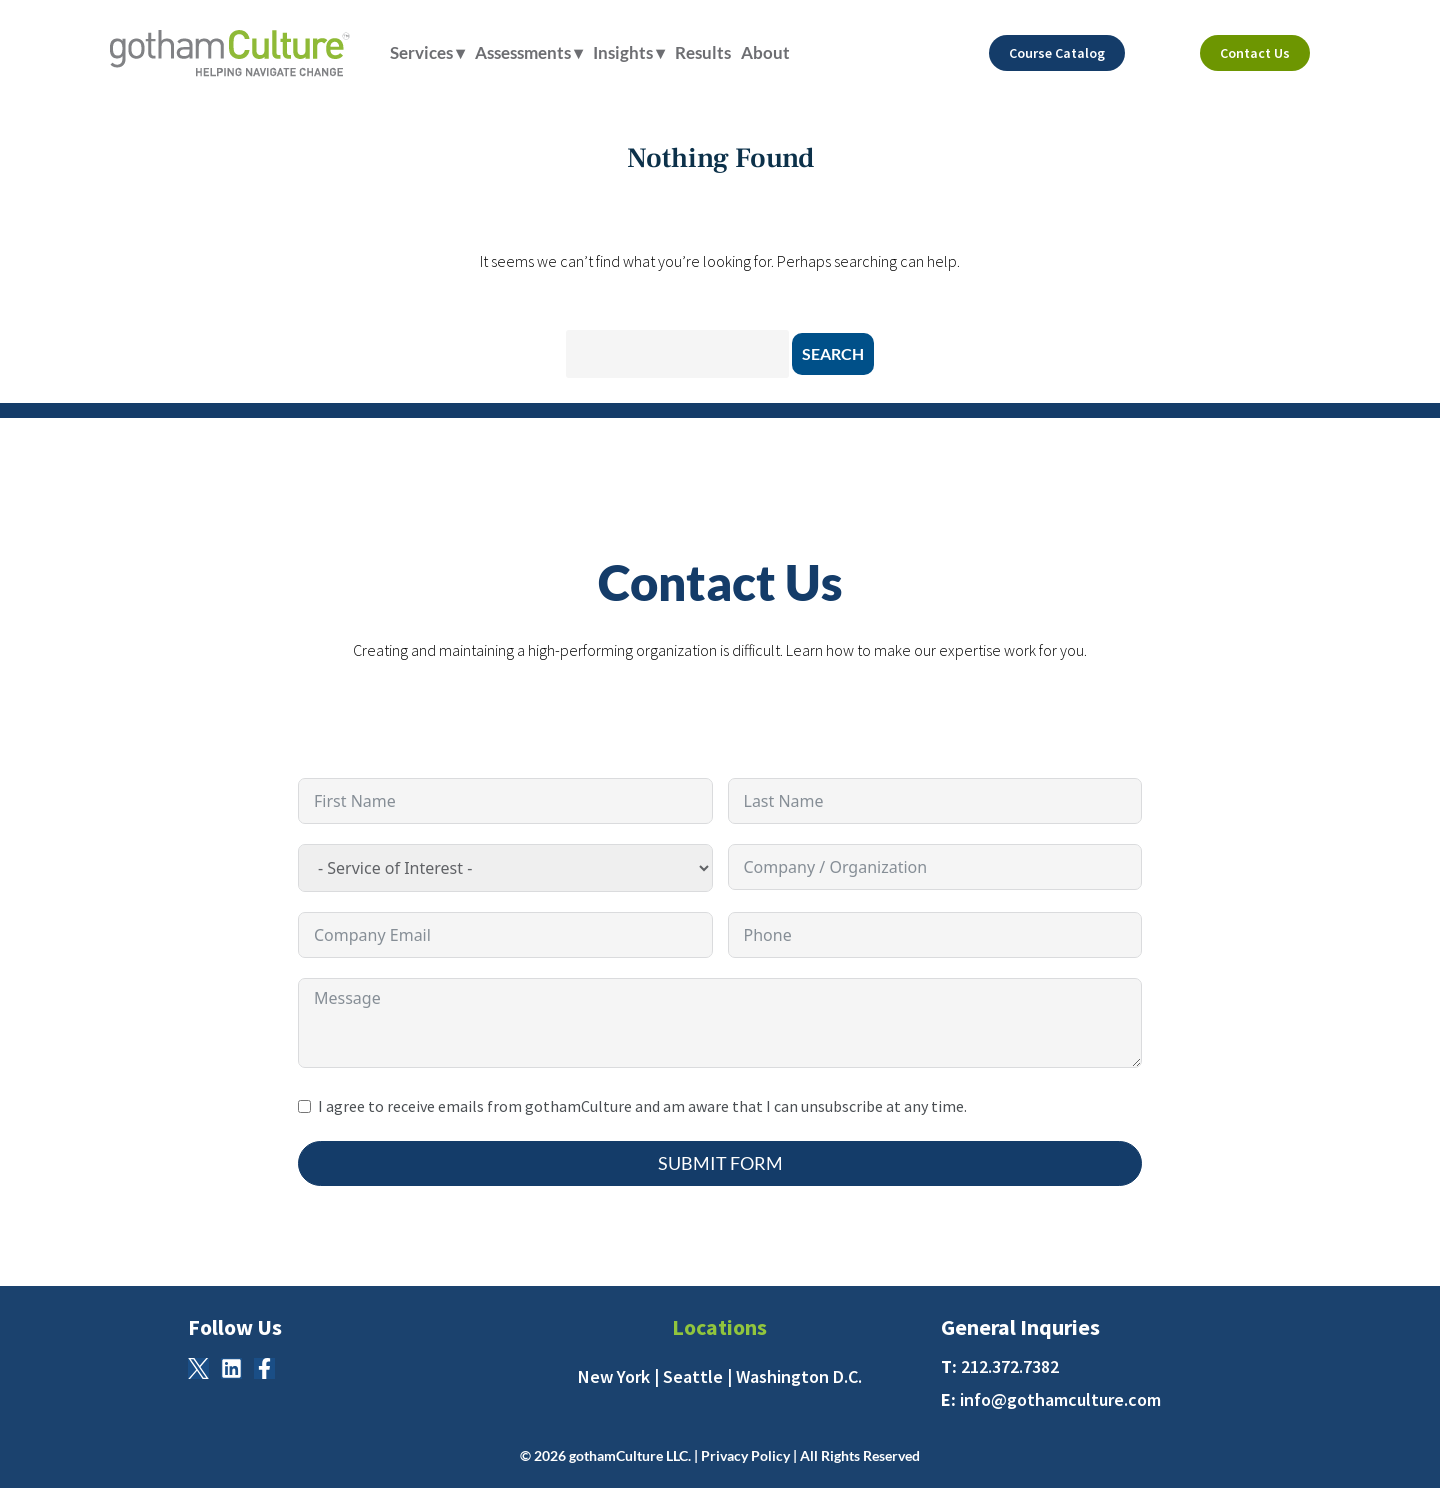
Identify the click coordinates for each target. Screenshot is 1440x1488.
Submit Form (720, 1163)
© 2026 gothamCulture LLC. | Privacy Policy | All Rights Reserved (720, 1455)
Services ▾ (427, 52)
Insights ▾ (629, 52)
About (765, 52)
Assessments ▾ (529, 52)
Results (703, 52)
